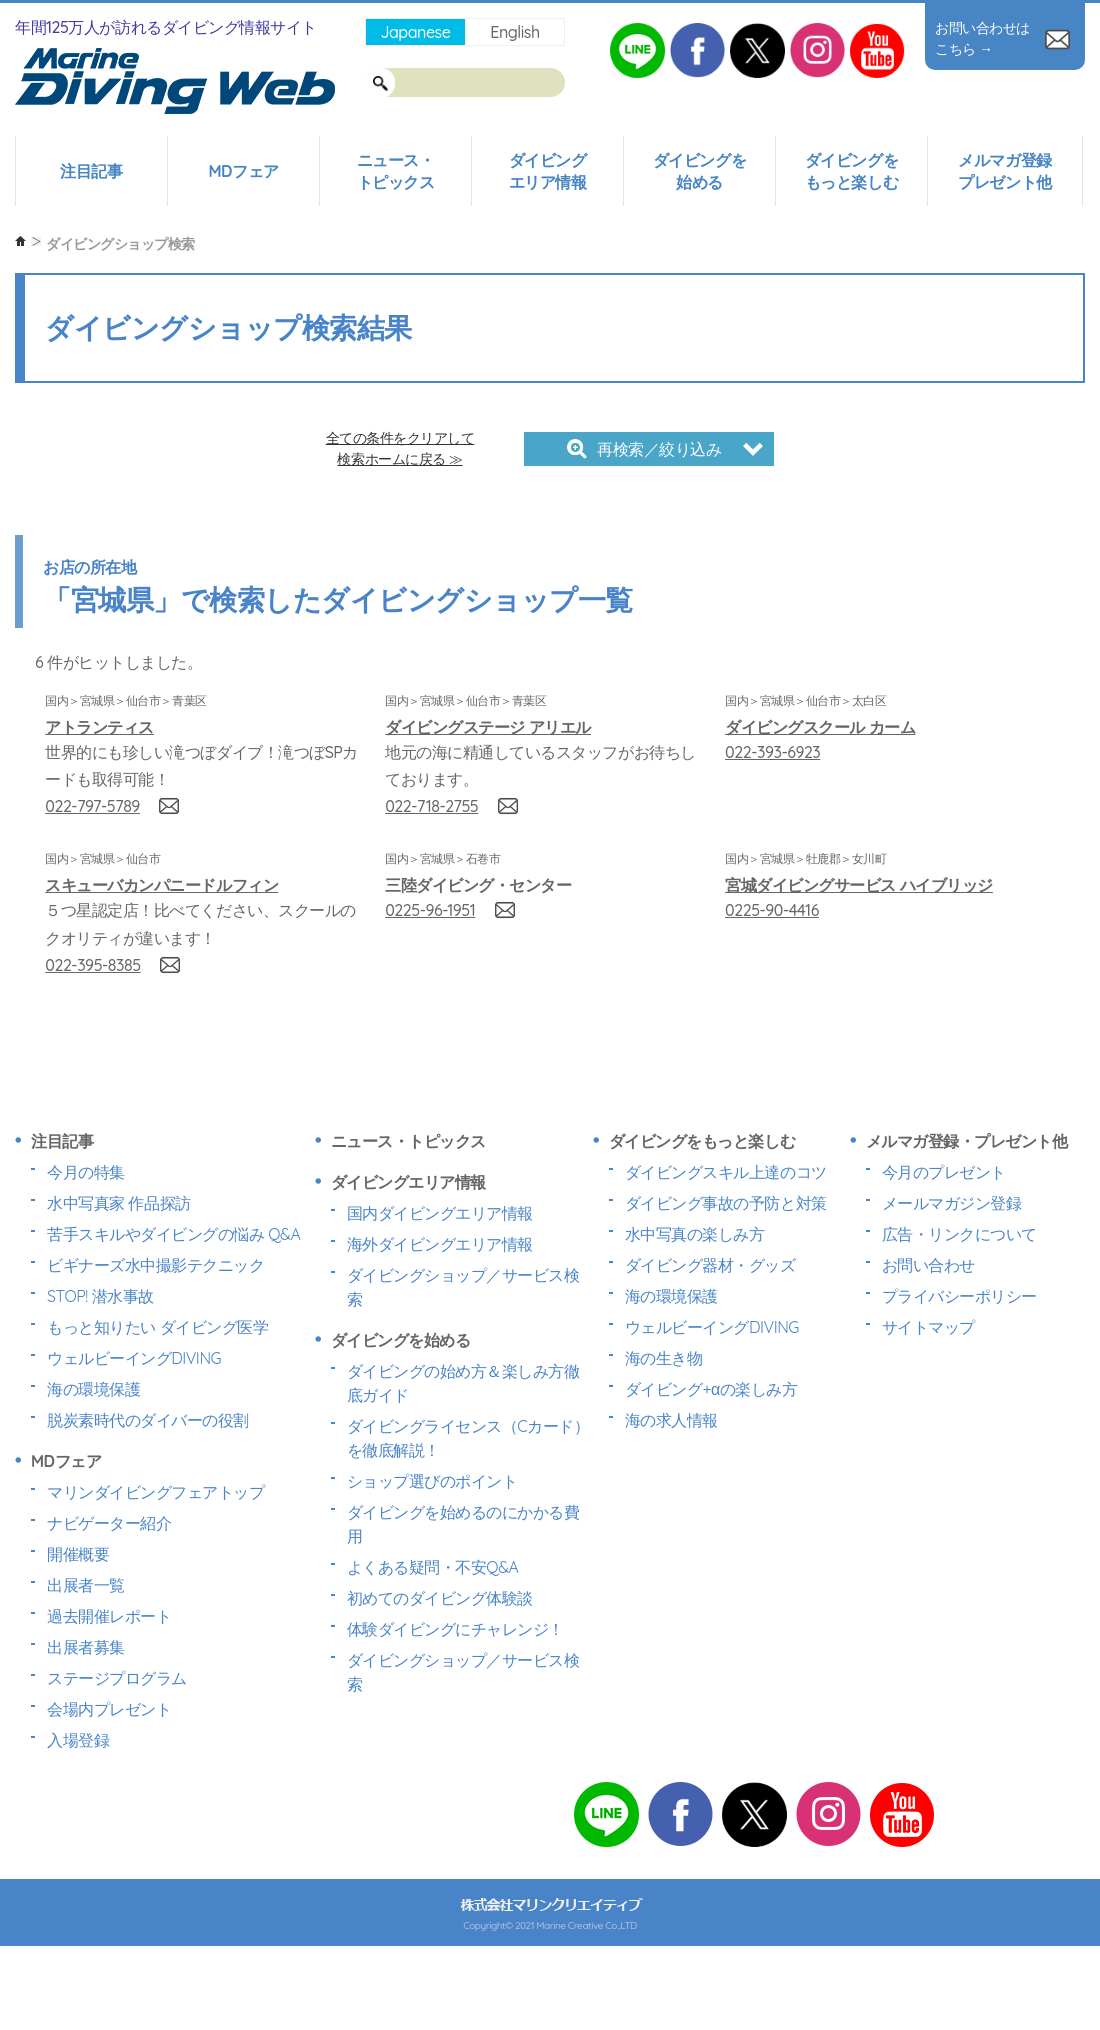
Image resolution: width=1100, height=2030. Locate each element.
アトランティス (99, 727)
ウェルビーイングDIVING (134, 1358)
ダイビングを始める (699, 171)
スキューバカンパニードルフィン (161, 885)
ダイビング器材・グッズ (710, 1265)
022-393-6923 (772, 752)
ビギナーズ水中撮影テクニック (155, 1265)
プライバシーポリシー (959, 1296)
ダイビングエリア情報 (548, 171)
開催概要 (78, 1554)
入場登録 (78, 1740)
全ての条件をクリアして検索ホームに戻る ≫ (400, 448)
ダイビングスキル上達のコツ (726, 1172)
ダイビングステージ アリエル (488, 727)
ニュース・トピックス (396, 171)
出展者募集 (86, 1647)
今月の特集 (86, 1172)
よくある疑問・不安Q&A (433, 1567)
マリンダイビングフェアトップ (155, 1492)
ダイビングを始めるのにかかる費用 (463, 1524)
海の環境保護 (93, 1389)
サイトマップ (928, 1327)
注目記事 (91, 171)
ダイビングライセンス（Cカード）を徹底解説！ (468, 1438)
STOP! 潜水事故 (100, 1296)
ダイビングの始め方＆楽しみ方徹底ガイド (463, 1383)
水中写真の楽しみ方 (695, 1234)
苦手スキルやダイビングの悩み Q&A (173, 1234)
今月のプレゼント (944, 1172)
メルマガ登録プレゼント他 (1004, 171)
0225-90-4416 (772, 910)
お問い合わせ (928, 1265)
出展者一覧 (86, 1585)
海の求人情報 (671, 1420)
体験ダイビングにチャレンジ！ (455, 1629)
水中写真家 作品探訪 (119, 1203)
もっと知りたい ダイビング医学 (157, 1327)
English (514, 32)
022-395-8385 (92, 965)
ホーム (20, 241)
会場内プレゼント (109, 1709)
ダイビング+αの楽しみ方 (711, 1389)
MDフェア (243, 171)
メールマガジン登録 (952, 1203)
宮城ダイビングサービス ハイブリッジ (859, 885)
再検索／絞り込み (644, 449)
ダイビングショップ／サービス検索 (463, 1287)
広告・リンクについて (959, 1234)
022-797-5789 (92, 806)
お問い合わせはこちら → (1002, 38)
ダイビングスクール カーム (820, 727)
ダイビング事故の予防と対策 (726, 1203)
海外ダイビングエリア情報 (440, 1244)
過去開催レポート (109, 1616)
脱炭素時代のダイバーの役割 (148, 1420)
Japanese (415, 32)
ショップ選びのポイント (432, 1481)
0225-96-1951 (430, 910)
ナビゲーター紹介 (109, 1523)
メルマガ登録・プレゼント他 (967, 1141)
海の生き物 (664, 1358)
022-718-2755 (431, 806)
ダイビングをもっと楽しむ (851, 171)
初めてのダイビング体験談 (440, 1598)
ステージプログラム (117, 1678)
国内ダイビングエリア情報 (440, 1213)
